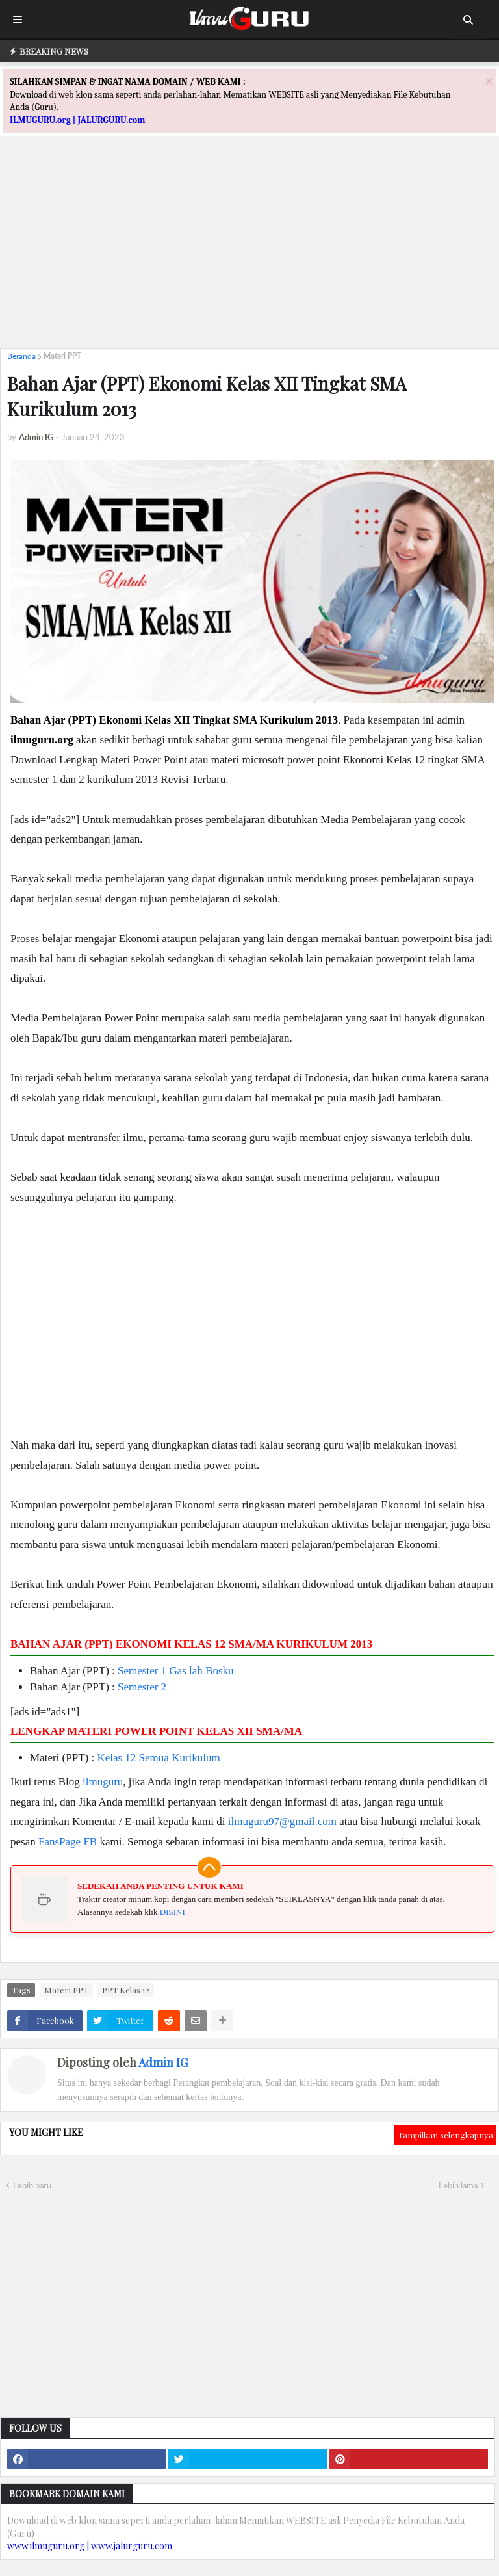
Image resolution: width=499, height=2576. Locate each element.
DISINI (172, 1912)
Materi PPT (62, 356)
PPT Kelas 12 (125, 1989)
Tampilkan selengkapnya (445, 2134)
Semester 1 (142, 1670)
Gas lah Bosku (201, 1670)
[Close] (489, 81)
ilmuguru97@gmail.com (282, 1821)
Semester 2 (142, 1687)
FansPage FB (67, 1841)
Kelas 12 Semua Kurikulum (158, 1758)
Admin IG (163, 2062)
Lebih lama (458, 2185)
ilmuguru (103, 1782)
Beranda (21, 356)
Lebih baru (32, 2185)
